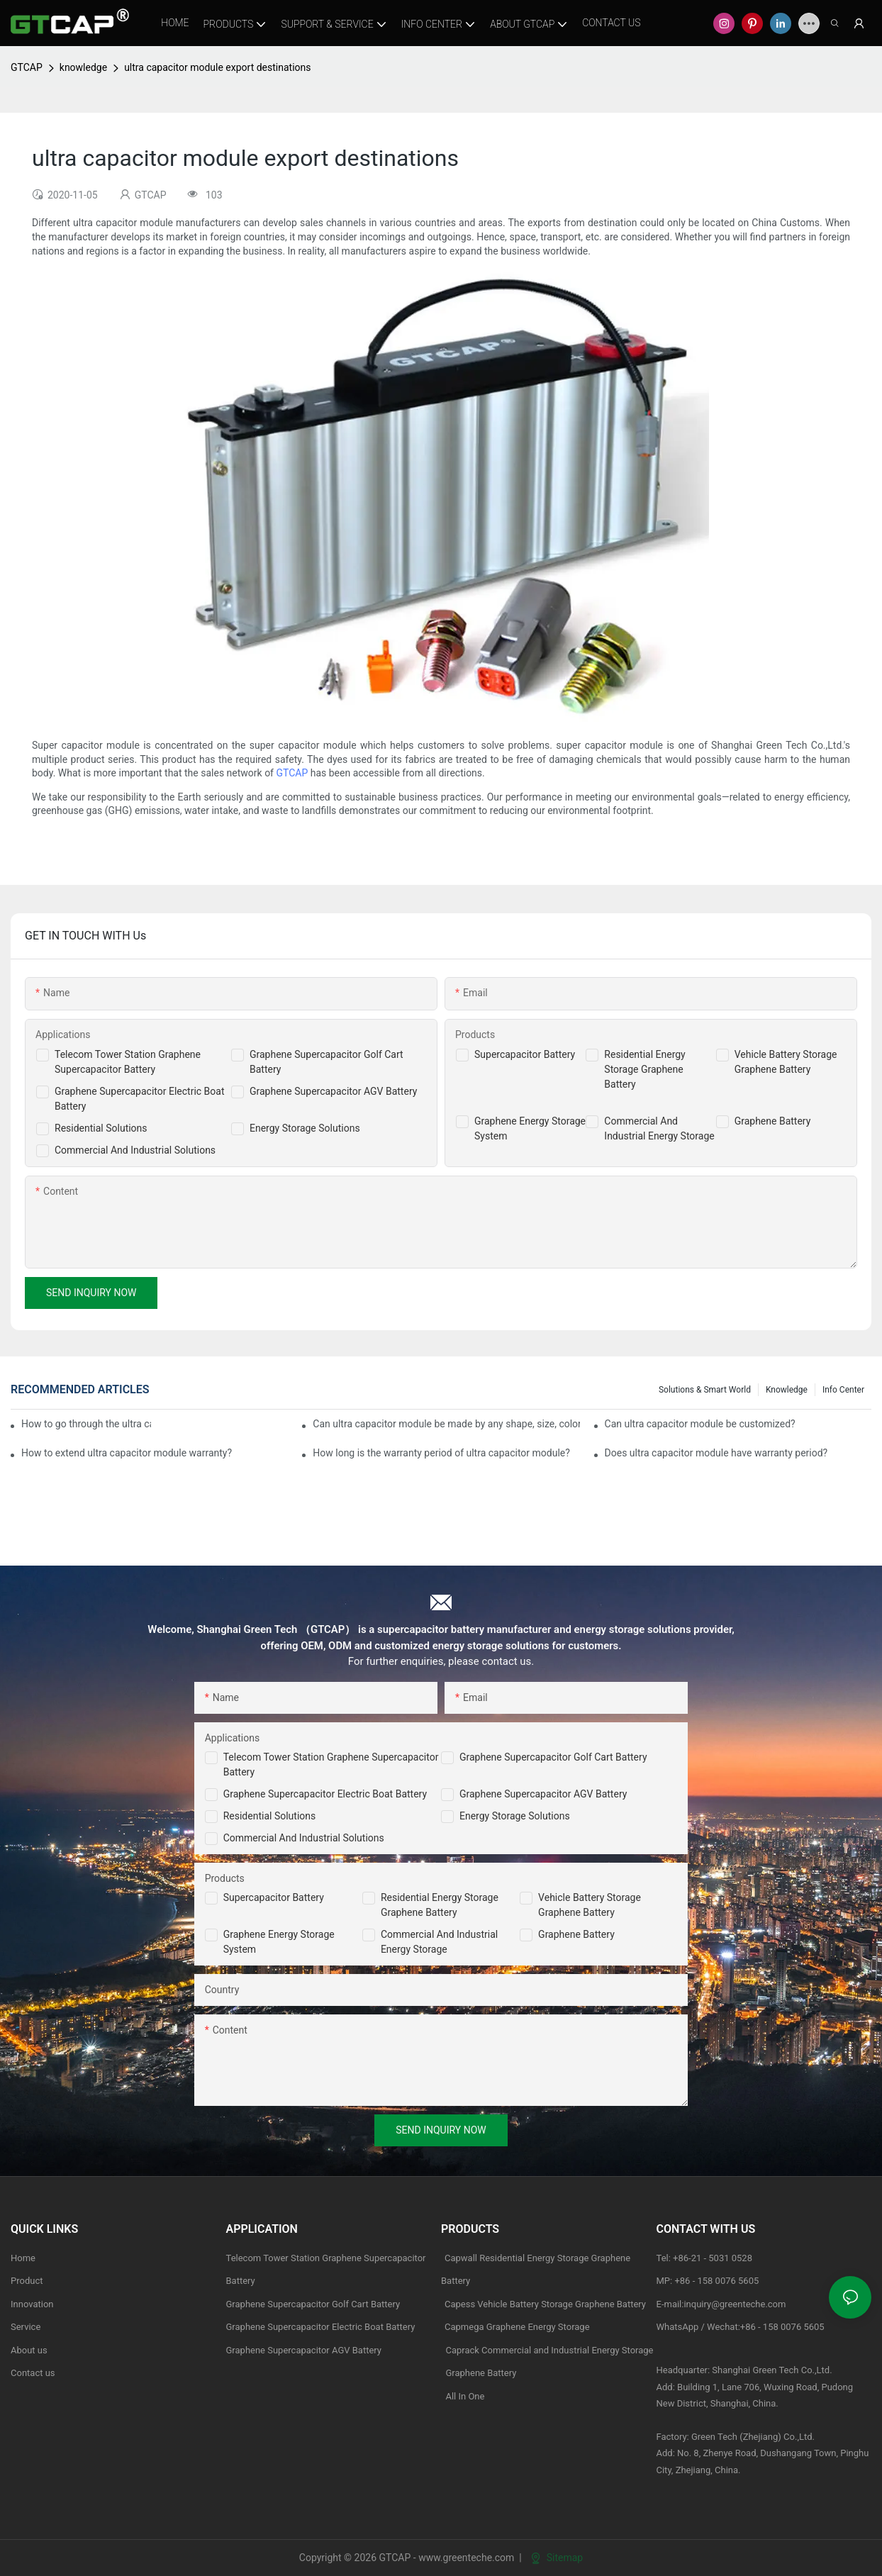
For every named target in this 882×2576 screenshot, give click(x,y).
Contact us (33, 2373)
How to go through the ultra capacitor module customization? (86, 1423)
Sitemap (557, 2557)
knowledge (83, 67)
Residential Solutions (101, 1128)
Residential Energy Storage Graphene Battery (644, 1069)
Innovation (32, 2304)
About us (29, 2350)
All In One (464, 2396)
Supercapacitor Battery (524, 1054)
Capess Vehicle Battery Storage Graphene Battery (545, 2304)
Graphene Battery (773, 1121)
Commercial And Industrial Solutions (135, 1150)
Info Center (843, 1390)
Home (23, 2258)
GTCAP (27, 67)
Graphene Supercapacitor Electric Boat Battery (325, 1794)
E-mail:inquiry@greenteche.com (722, 2304)
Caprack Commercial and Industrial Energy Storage (547, 2350)
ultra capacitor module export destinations (217, 67)
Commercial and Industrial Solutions (303, 1838)
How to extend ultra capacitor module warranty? (126, 1453)
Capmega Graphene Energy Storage (517, 2326)
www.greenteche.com (466, 2557)
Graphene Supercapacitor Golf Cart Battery (553, 1757)
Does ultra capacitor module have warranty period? (716, 1453)
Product (27, 2280)
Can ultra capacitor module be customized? (700, 1423)
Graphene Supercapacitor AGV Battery (333, 1091)
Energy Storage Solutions (305, 1128)
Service (25, 2326)
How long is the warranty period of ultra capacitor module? (441, 1453)
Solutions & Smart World (705, 1390)
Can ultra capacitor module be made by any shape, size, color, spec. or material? (446, 1423)
